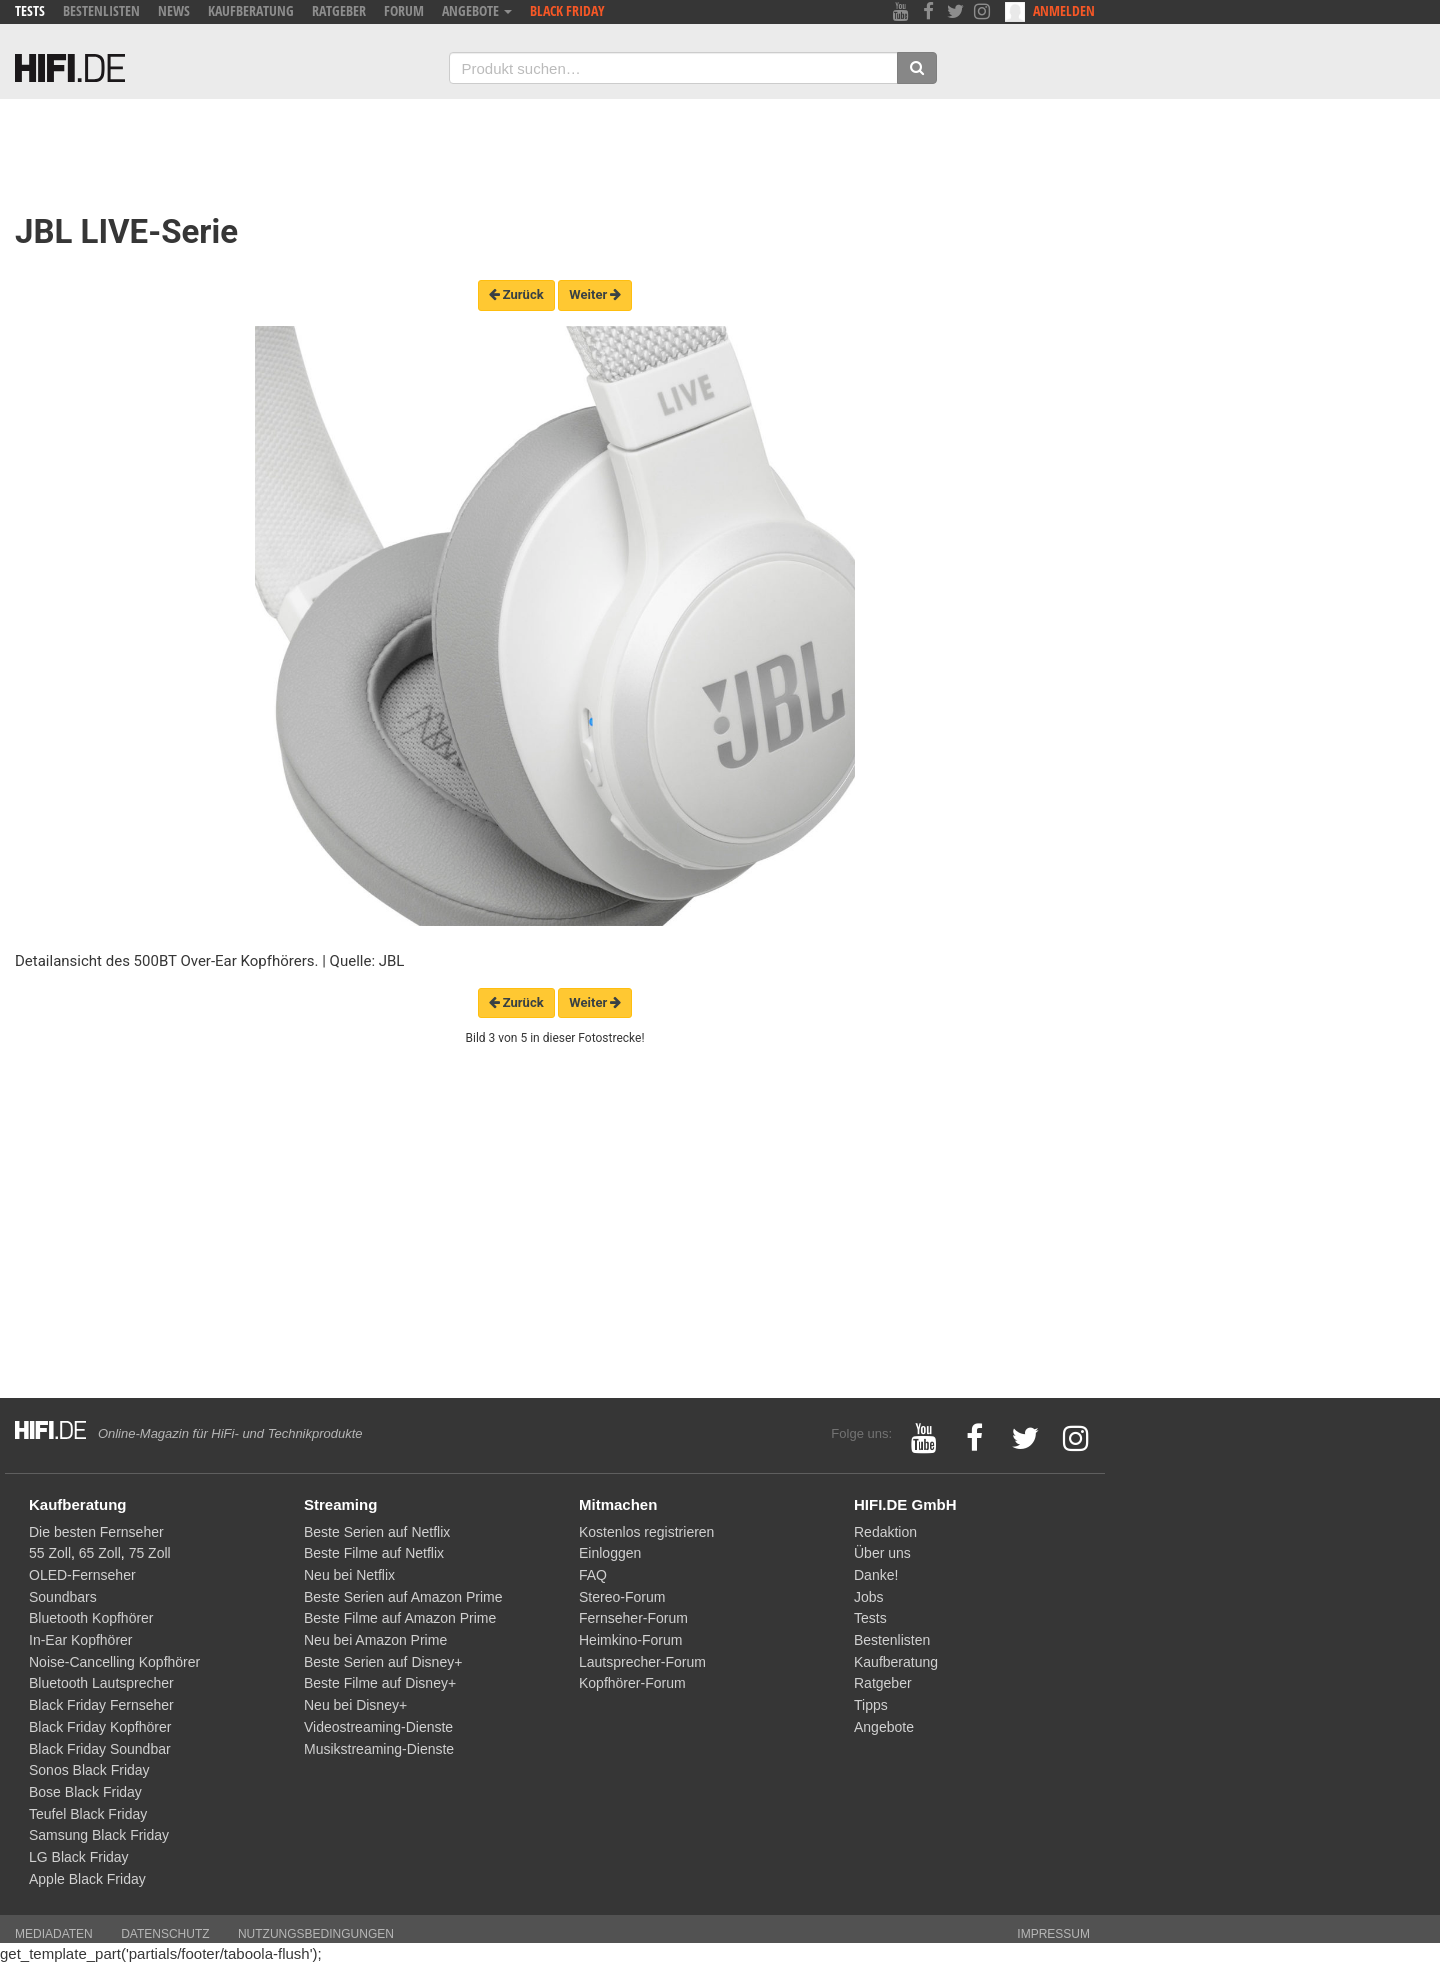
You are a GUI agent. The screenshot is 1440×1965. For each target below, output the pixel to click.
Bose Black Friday (85, 1792)
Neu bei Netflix (349, 1575)
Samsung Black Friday (99, 1835)
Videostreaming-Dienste (378, 1727)
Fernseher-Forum (633, 1618)
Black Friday (567, 10)
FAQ (593, 1575)
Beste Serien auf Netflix (377, 1532)
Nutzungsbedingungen (316, 1934)
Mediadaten (54, 1934)
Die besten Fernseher (96, 1532)
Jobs (869, 1597)
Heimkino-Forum (630, 1640)
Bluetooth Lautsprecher (101, 1683)
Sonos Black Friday (89, 1770)
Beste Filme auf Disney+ (380, 1683)
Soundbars (63, 1597)
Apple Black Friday (87, 1879)
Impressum (1053, 1934)
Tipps (871, 1705)
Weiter (595, 294)
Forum (404, 10)
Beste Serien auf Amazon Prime (403, 1597)
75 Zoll (150, 1553)
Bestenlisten (101, 10)
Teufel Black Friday (88, 1814)
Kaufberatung (251, 10)
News (174, 10)
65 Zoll (100, 1553)
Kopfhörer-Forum (632, 1683)
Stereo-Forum (622, 1597)
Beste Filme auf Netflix (374, 1553)
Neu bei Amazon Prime (375, 1640)
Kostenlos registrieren (646, 1532)
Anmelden (1050, 11)
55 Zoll (50, 1553)
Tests (30, 10)
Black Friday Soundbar (100, 1749)
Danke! (876, 1575)
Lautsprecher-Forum (642, 1662)
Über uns (882, 1553)
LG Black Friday (79, 1857)
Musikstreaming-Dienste (379, 1749)
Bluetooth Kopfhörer (91, 1618)
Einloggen (610, 1553)
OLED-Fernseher (82, 1575)
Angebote (477, 10)
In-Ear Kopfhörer (81, 1640)
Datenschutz (165, 1934)
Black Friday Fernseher (101, 1705)
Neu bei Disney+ (355, 1705)
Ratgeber (339, 10)
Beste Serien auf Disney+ (383, 1662)
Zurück (516, 294)
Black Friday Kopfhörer (100, 1727)
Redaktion (885, 1532)
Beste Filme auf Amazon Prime (400, 1618)
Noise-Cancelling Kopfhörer (114, 1662)
